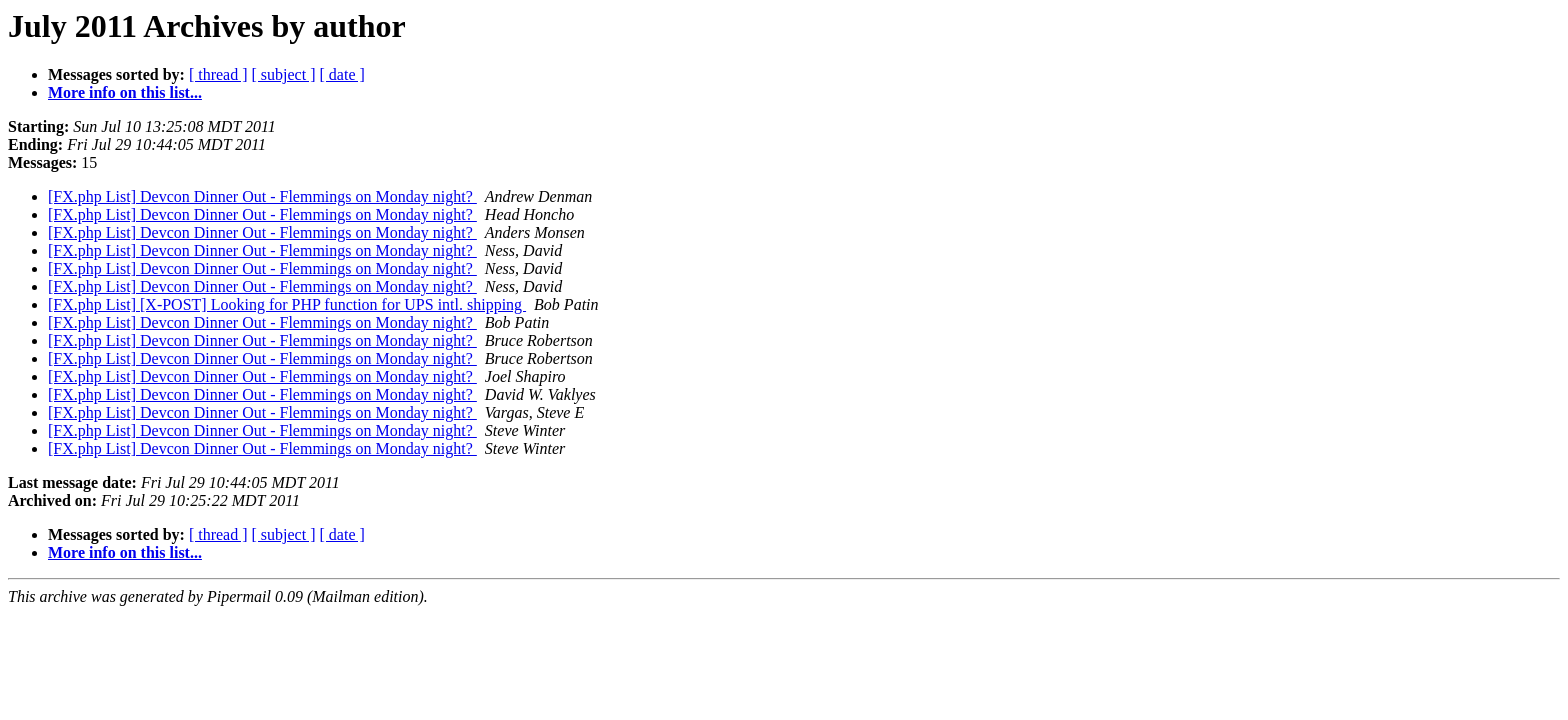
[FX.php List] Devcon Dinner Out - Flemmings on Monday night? (262, 196)
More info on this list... (125, 92)
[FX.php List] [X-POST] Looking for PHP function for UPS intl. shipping (287, 304)
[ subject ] (284, 74)
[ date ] (342, 74)
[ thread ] (218, 74)
